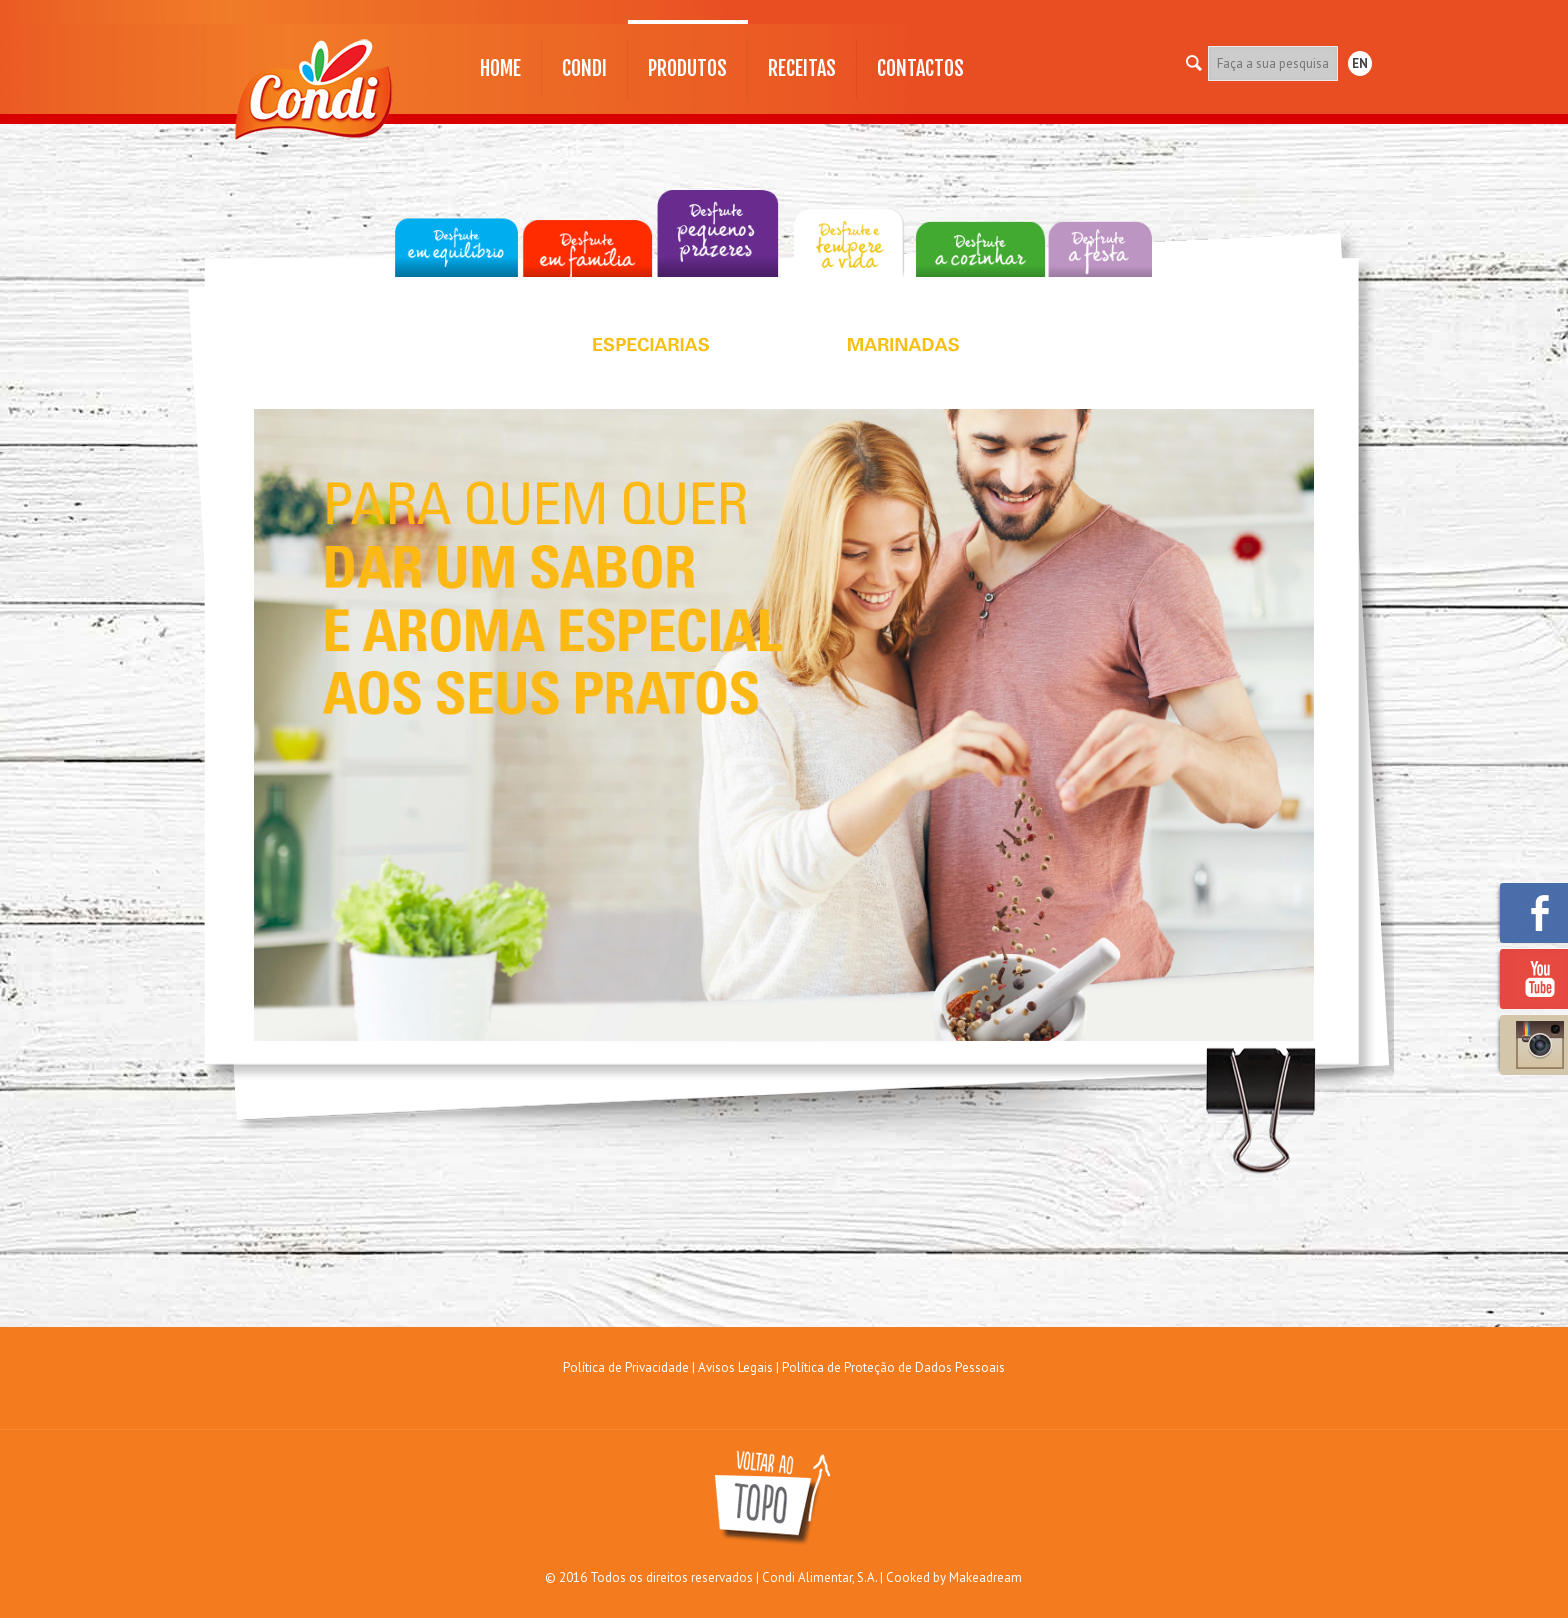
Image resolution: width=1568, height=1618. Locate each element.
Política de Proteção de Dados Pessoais (893, 1367)
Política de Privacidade (626, 1367)
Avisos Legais (735, 1367)
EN (1360, 63)
